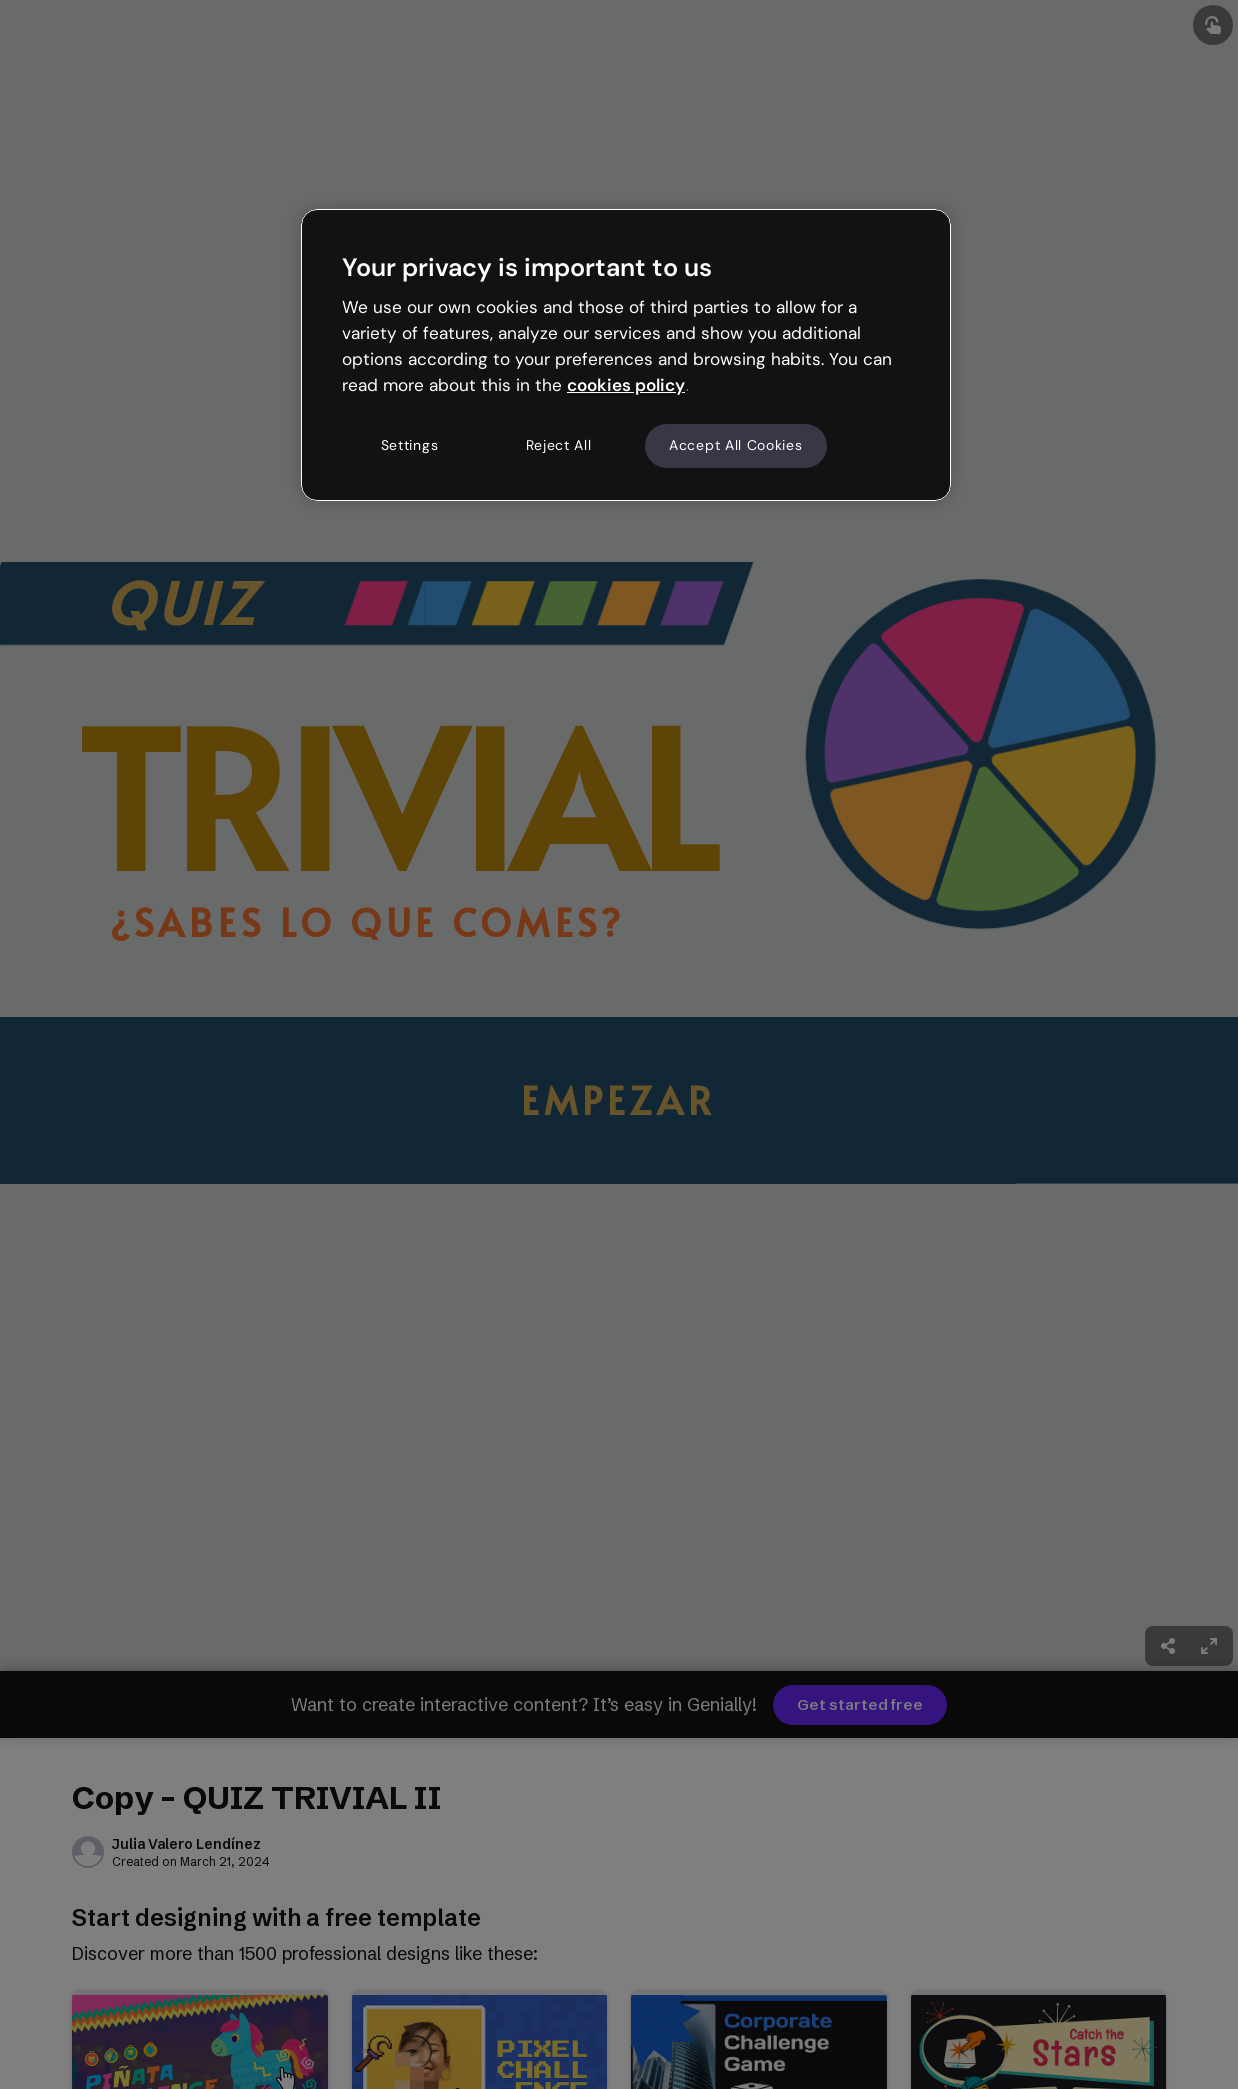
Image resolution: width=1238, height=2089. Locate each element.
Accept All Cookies (736, 445)
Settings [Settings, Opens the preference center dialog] (410, 445)
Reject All (559, 445)
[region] (626, 355)
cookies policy (626, 385)
